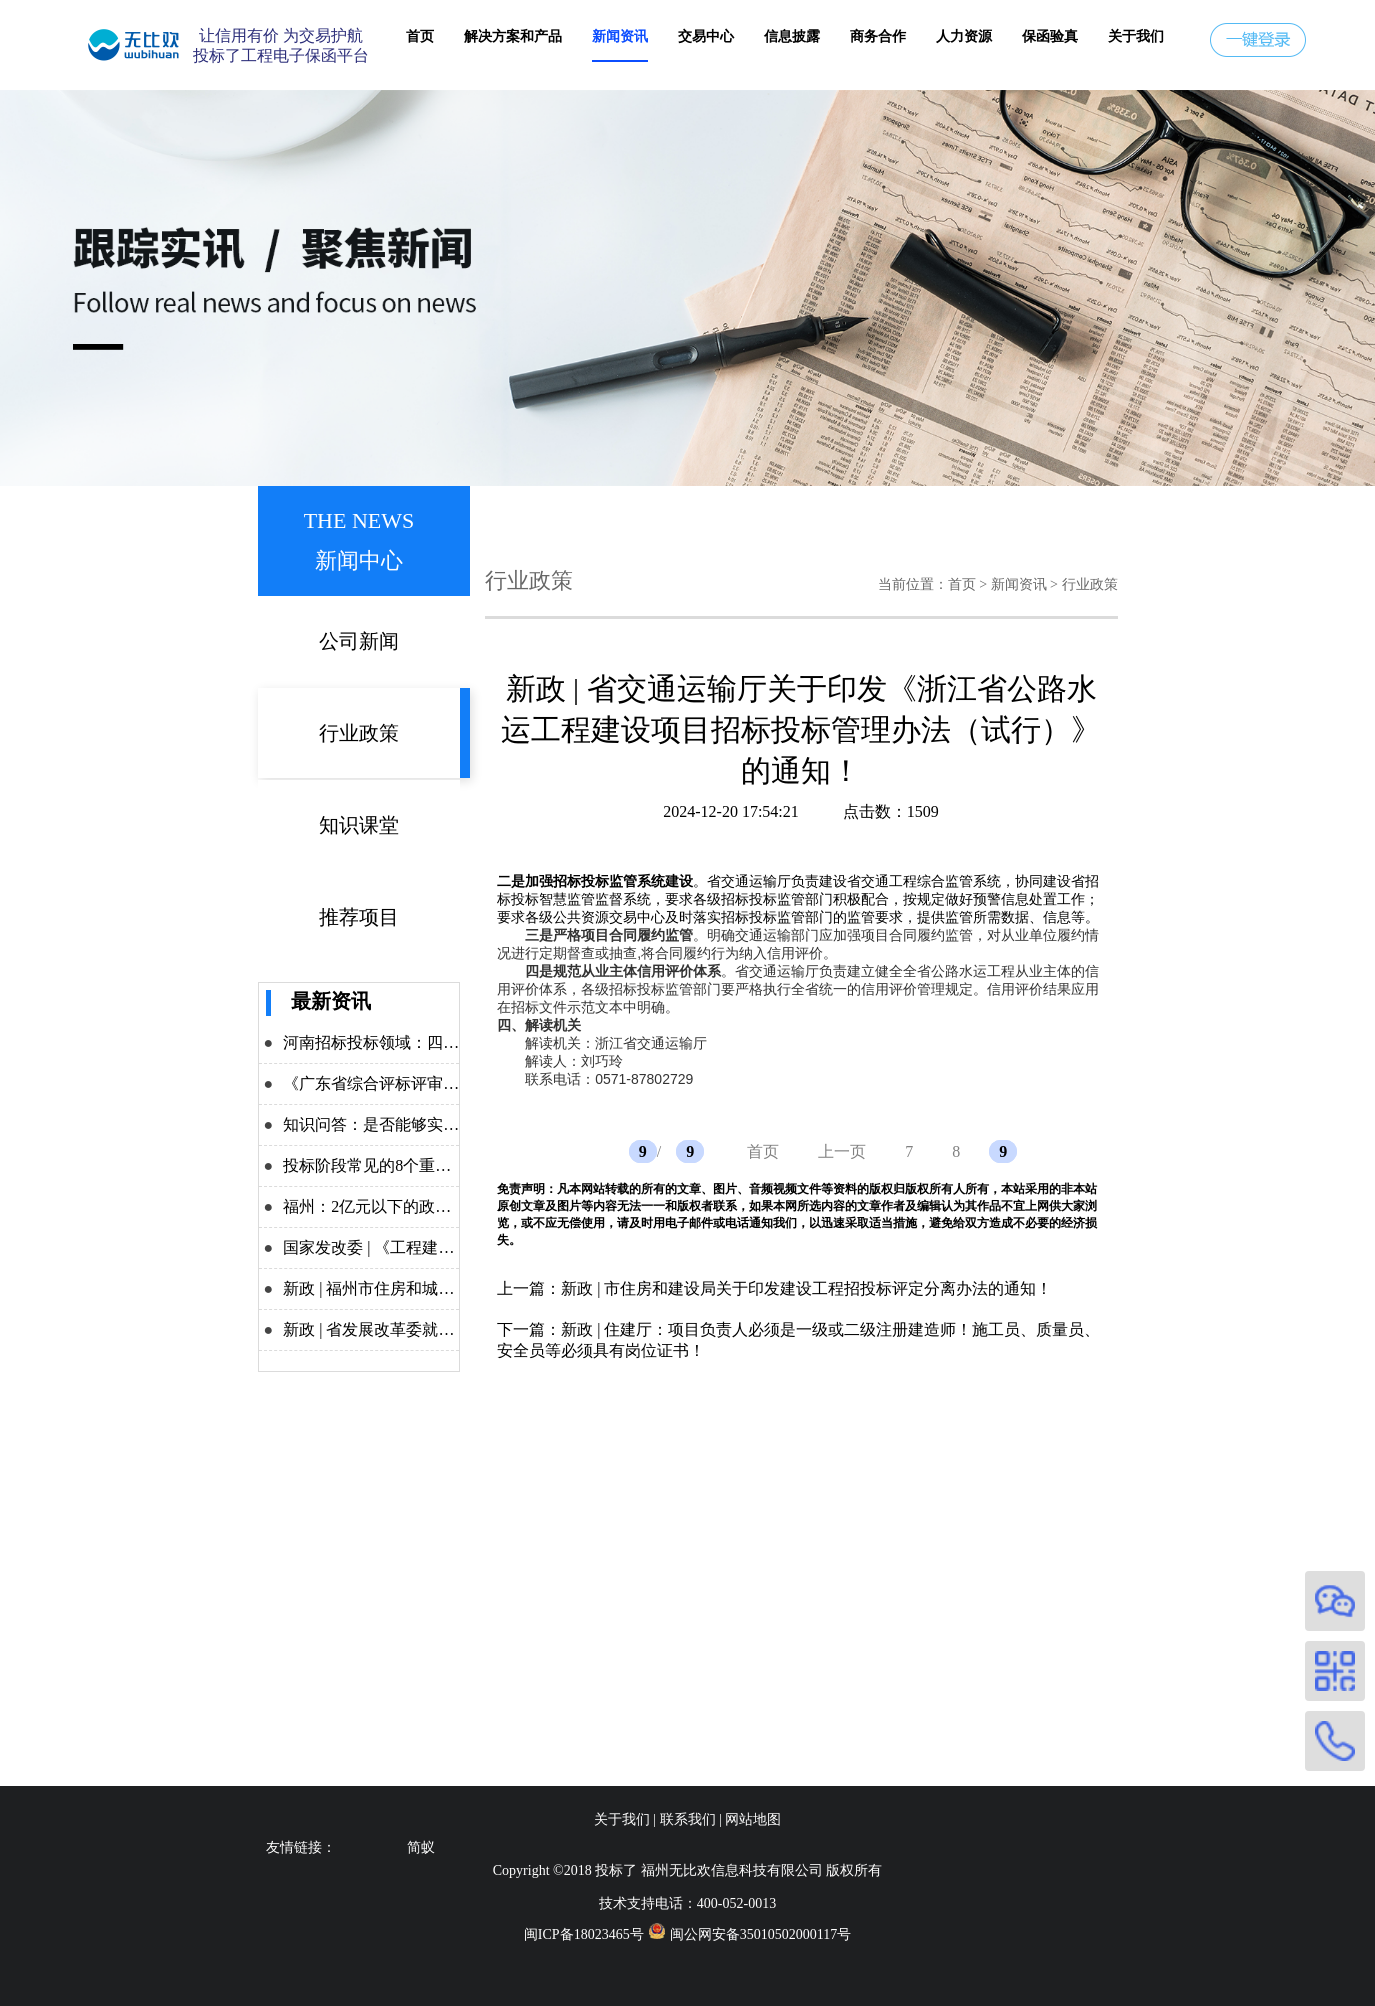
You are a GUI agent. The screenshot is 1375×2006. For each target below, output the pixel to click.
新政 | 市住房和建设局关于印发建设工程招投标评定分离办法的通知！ (806, 1288)
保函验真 (1050, 36)
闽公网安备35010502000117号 (760, 1934)
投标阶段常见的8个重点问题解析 (399, 1165)
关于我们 (1136, 36)
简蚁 (421, 1847)
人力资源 (964, 36)
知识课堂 (359, 825)
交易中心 (706, 36)
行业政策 (359, 733)
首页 (420, 36)
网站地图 (753, 1819)
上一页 (842, 1151)
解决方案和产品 (513, 36)
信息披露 (792, 36)
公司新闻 (359, 641)
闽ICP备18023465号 (584, 1934)
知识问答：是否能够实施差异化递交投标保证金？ (459, 1124)
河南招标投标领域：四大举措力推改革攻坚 (435, 1042)
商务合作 (878, 36)
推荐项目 (359, 917)
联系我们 (688, 1819)
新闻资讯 (620, 36)
